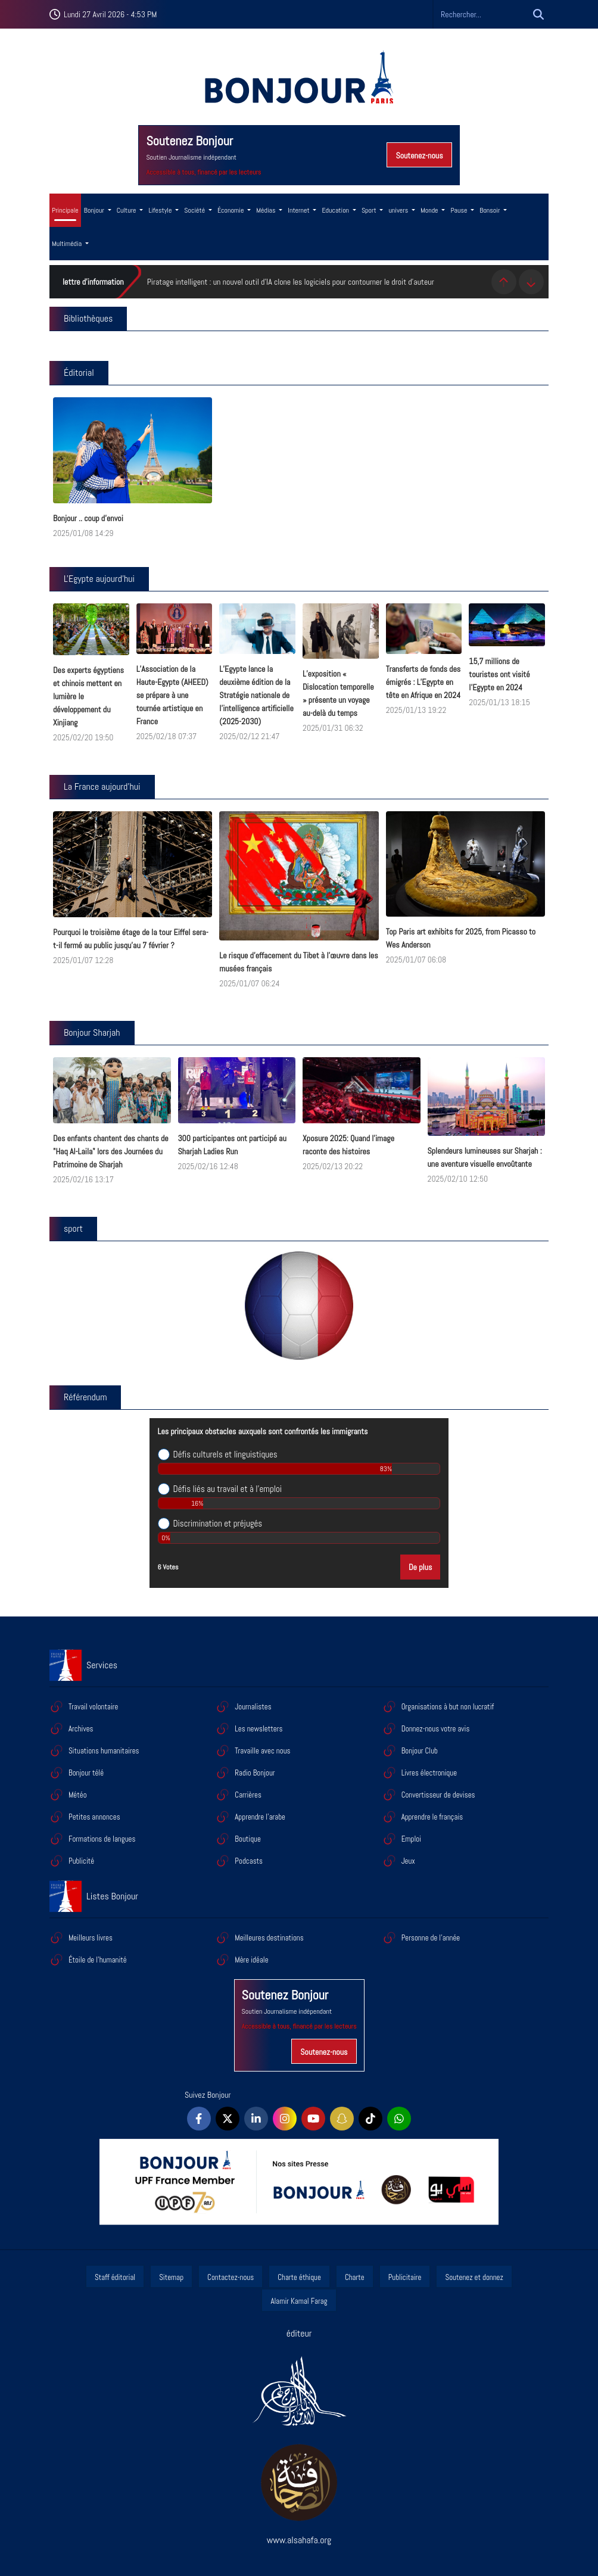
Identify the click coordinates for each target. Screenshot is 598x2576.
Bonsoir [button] (490, 210)
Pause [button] (459, 210)
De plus (420, 1567)
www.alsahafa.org (299, 2540)
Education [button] (336, 210)
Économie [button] (231, 210)
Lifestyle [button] (160, 210)
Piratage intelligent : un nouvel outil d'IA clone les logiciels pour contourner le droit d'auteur (290, 281)
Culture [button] (127, 210)
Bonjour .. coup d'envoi (88, 518)
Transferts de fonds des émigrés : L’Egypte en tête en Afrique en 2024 (423, 682)
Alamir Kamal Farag (298, 2301)
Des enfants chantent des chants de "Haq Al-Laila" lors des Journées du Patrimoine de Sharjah (111, 1151)
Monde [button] (430, 210)
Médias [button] (266, 210)
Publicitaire (405, 2277)
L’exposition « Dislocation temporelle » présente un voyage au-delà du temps (338, 693)
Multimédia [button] (67, 243)
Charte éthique (299, 2277)
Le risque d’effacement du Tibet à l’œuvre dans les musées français (298, 962)
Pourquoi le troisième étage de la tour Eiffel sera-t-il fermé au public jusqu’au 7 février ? (130, 939)
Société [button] (195, 210)
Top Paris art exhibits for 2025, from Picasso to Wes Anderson (461, 938)
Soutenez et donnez (474, 2277)
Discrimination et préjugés (218, 1523)
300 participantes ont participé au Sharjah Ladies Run (232, 1145)
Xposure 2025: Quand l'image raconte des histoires (348, 1145)
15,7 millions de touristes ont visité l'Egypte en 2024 (499, 674)
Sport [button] (370, 210)
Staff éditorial (115, 2277)
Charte (355, 2277)
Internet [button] (299, 210)
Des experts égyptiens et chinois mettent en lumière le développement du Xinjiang (88, 696)
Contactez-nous (230, 2277)
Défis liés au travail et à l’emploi (227, 1489)
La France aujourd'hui (102, 786)
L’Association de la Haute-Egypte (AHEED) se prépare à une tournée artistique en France (172, 695)
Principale (65, 210)
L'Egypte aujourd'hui (99, 578)
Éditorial (79, 372)
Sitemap (171, 2277)
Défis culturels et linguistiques (225, 1454)
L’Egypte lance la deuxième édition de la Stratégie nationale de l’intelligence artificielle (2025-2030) (256, 695)
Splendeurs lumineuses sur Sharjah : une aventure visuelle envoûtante (485, 1157)
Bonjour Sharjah (92, 1032)
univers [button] (399, 210)
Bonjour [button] (95, 210)
